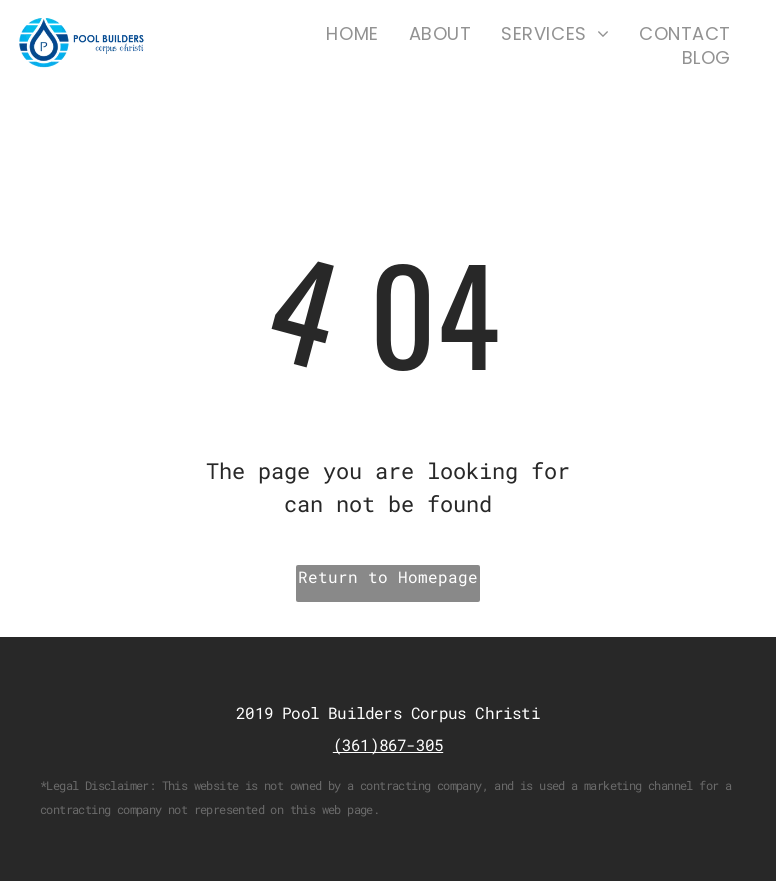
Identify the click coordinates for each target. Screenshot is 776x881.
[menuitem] (352, 34)
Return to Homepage (388, 576)
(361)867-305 (388, 744)
